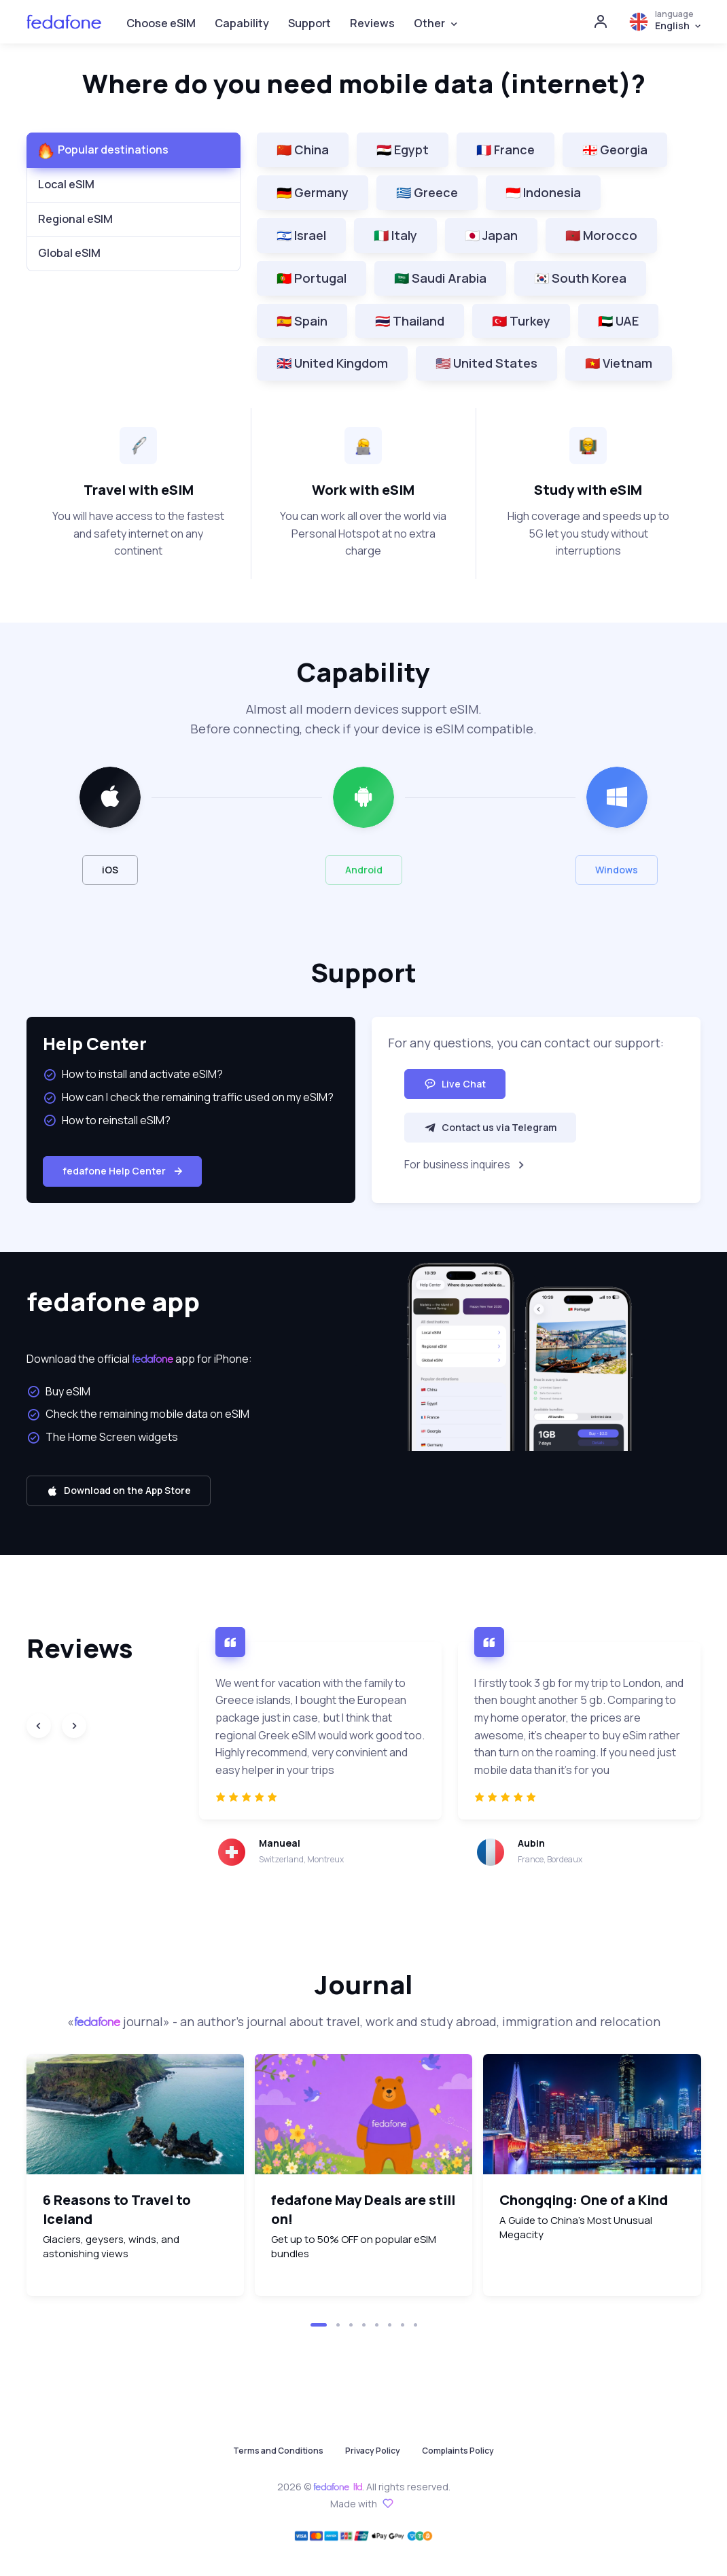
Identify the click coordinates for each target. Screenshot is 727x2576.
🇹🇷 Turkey (521, 321)
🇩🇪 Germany (313, 192)
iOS (110, 869)
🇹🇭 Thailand (409, 321)
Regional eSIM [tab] (75, 218)
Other (429, 23)
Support (309, 23)
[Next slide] (74, 1725)
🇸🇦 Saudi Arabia (440, 278)
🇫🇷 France (505, 149)
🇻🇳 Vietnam (618, 363)
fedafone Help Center (124, 1171)
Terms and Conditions (278, 2450)
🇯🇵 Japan (491, 235)
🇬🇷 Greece (427, 192)
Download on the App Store (118, 1490)
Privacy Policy (372, 2450)
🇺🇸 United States (486, 363)
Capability (242, 23)
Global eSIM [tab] (69, 252)
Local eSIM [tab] (66, 184)
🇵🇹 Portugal (312, 278)
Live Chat (455, 1083)
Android (364, 869)
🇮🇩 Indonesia (543, 192)
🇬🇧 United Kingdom (332, 363)
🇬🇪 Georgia (615, 149)
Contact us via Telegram (490, 1127)
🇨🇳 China (303, 149)
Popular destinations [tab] (113, 149)
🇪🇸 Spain (302, 321)
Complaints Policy (458, 2450)
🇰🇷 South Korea (580, 278)
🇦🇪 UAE (618, 321)
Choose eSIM (161, 23)
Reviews (372, 23)
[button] (319, 2325)
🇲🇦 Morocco (601, 235)
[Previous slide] (38, 1725)
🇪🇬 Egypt (402, 149)
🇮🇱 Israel (301, 235)
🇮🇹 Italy (395, 235)
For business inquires (466, 1165)
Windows (616, 869)
